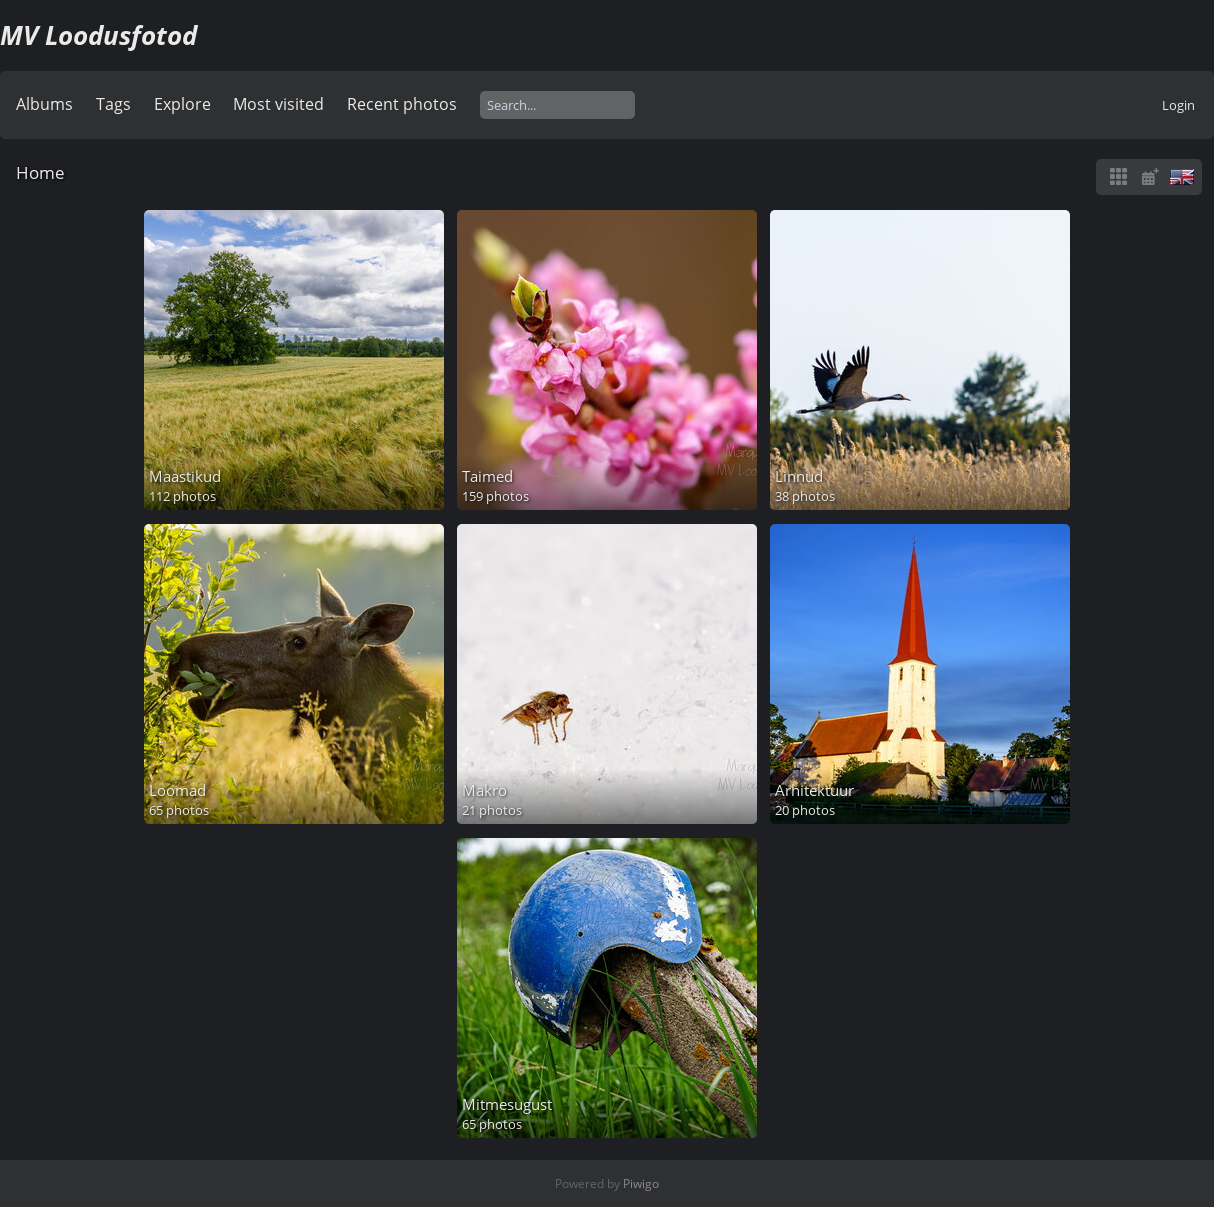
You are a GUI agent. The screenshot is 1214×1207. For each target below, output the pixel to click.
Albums (44, 104)
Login (1178, 105)
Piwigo (641, 1183)
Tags (113, 104)
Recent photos (402, 104)
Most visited (278, 104)
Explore (182, 104)
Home (40, 172)
